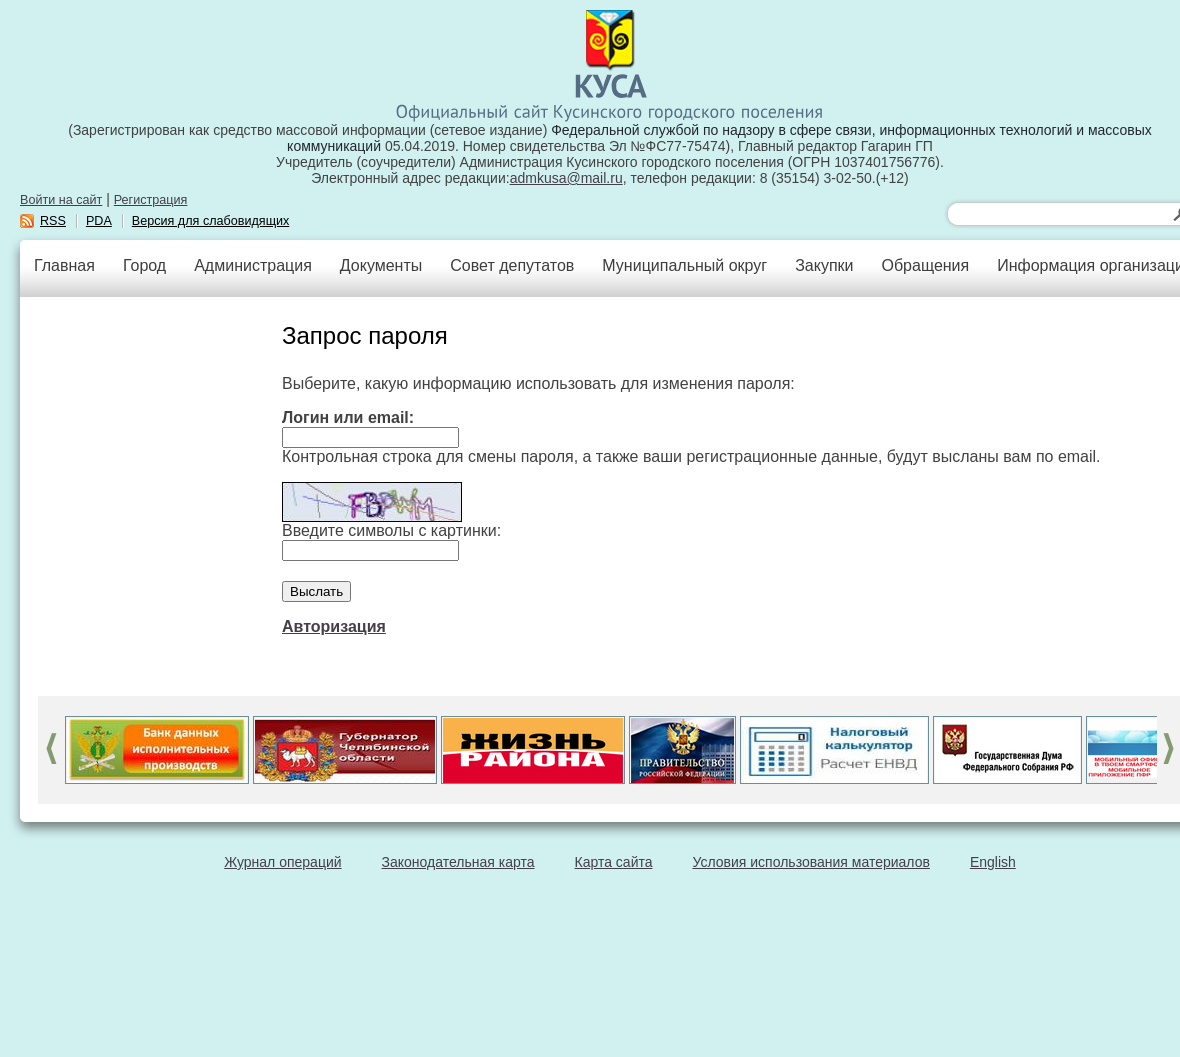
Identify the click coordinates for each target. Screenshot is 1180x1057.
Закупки (824, 265)
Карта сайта (614, 862)
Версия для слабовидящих (211, 221)
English (993, 862)
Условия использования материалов (811, 862)
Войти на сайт (61, 200)
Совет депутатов (512, 265)
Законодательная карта (458, 862)
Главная (64, 265)
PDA (99, 221)
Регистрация (151, 200)
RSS (53, 221)
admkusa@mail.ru (566, 178)
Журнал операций (282, 862)
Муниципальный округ (684, 265)
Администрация (253, 265)
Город (144, 265)
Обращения (925, 265)
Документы (381, 265)
